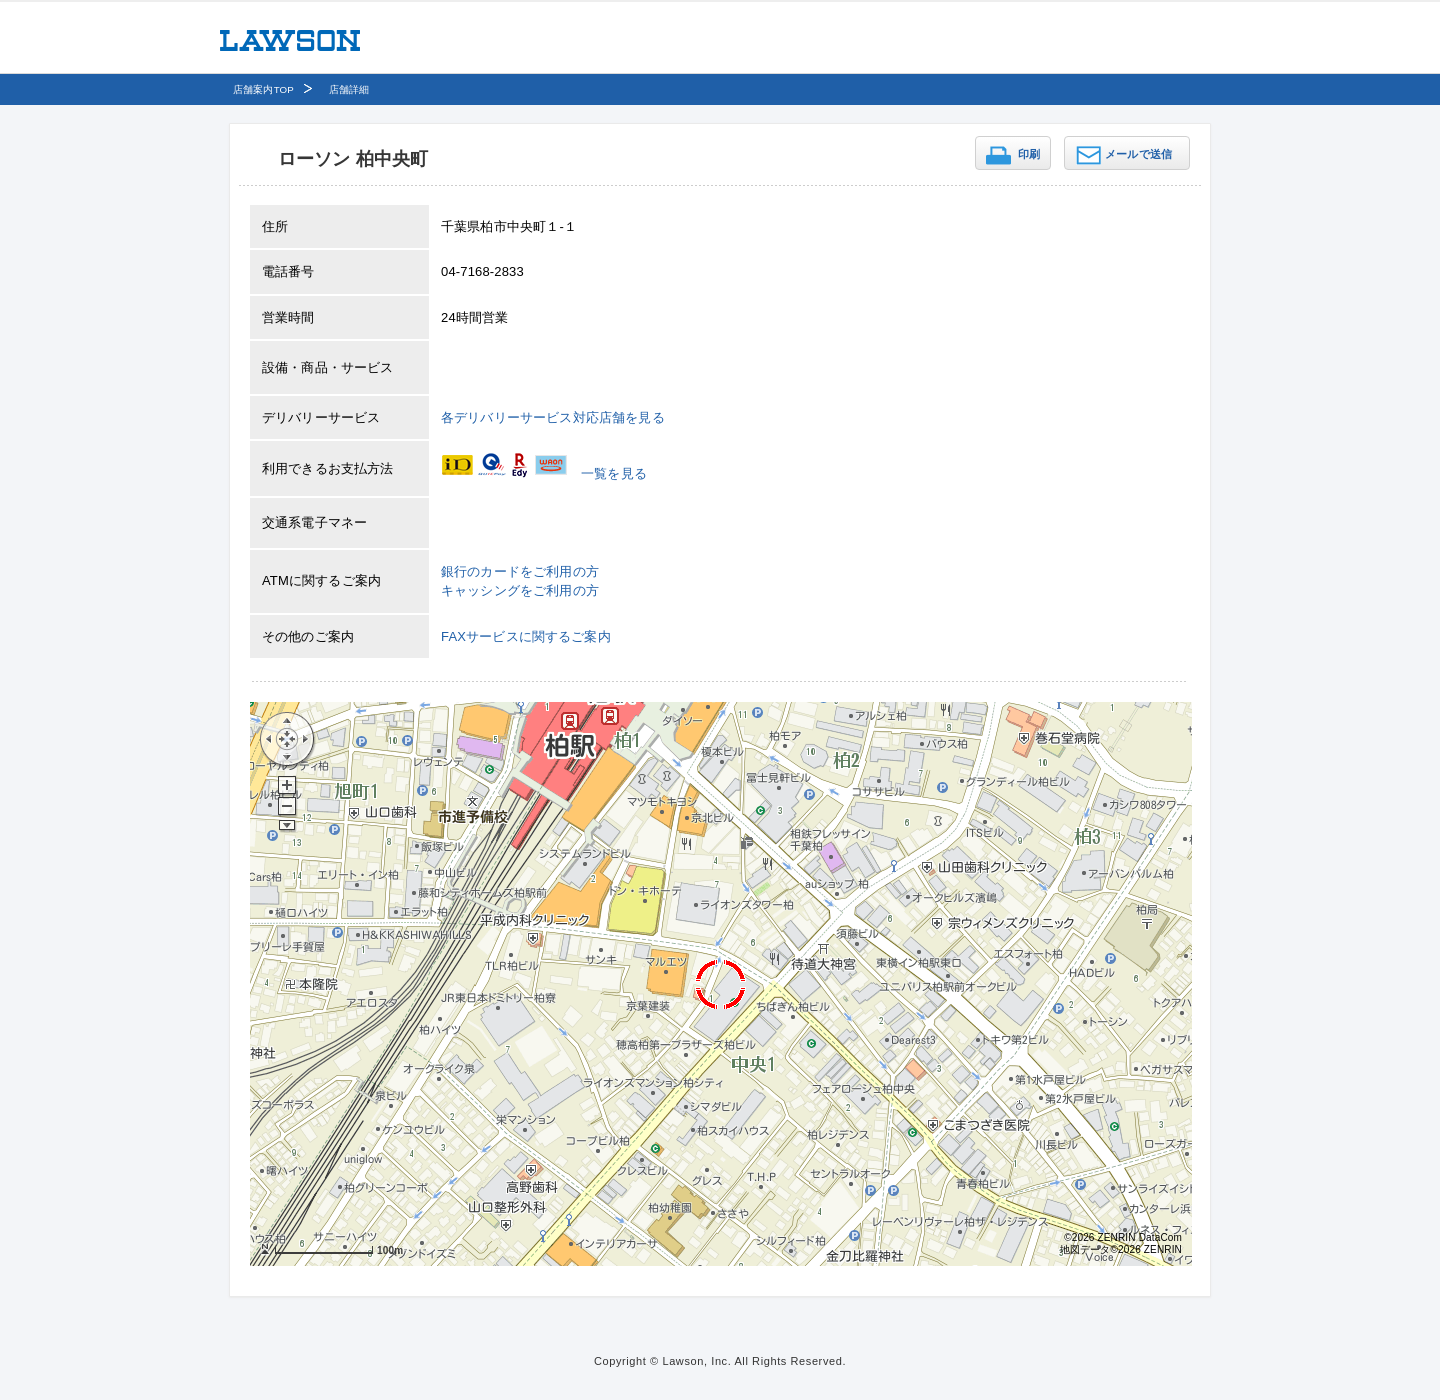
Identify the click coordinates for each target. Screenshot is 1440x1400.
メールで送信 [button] (1138, 154)
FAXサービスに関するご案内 (526, 636)
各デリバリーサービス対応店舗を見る (553, 417)
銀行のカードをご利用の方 (520, 571)
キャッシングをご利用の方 (520, 590)
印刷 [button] (1029, 154)
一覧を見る (614, 473)
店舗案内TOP (263, 89)
